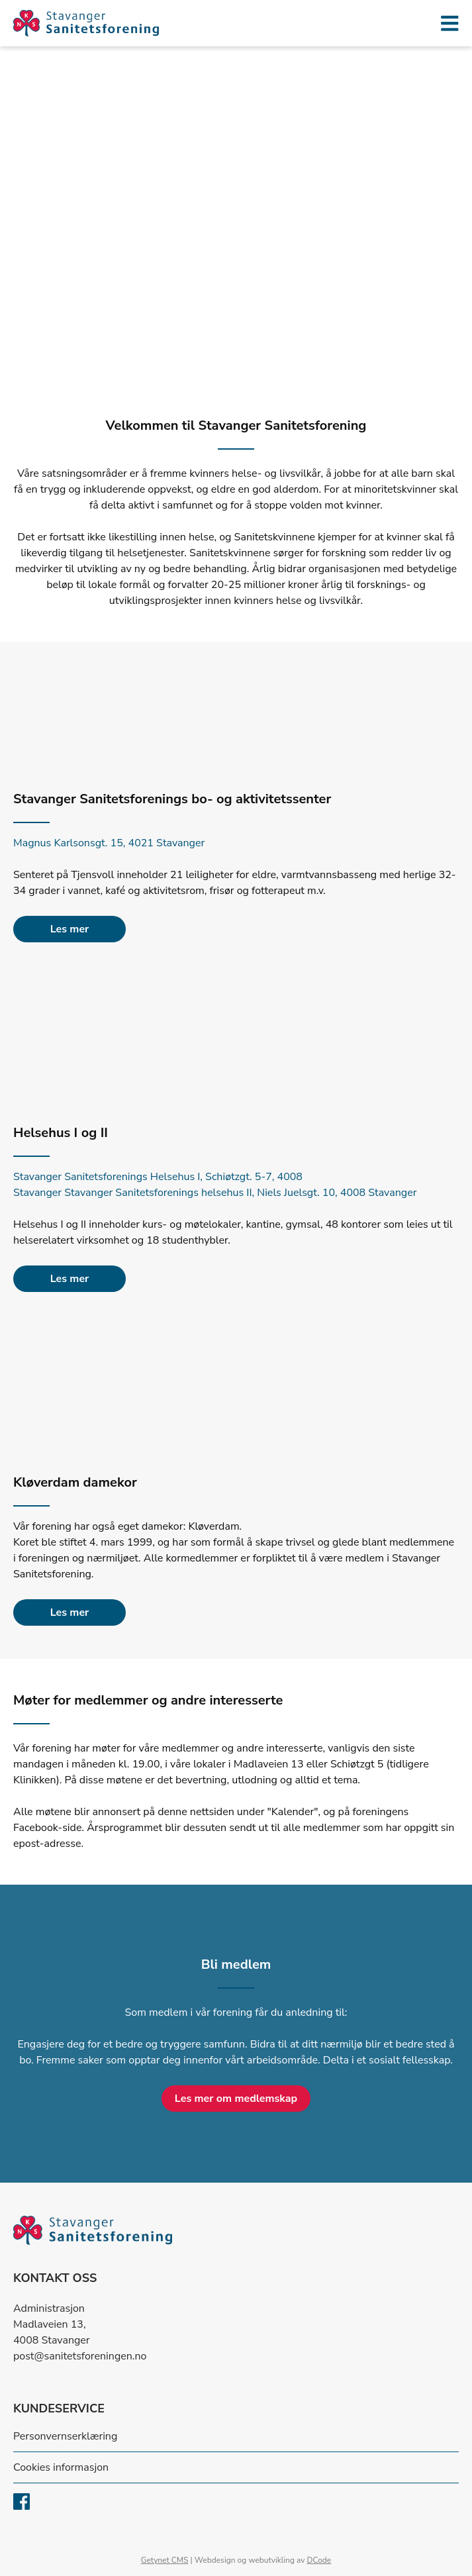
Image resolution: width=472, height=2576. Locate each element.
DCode (319, 2560)
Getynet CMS (165, 2560)
